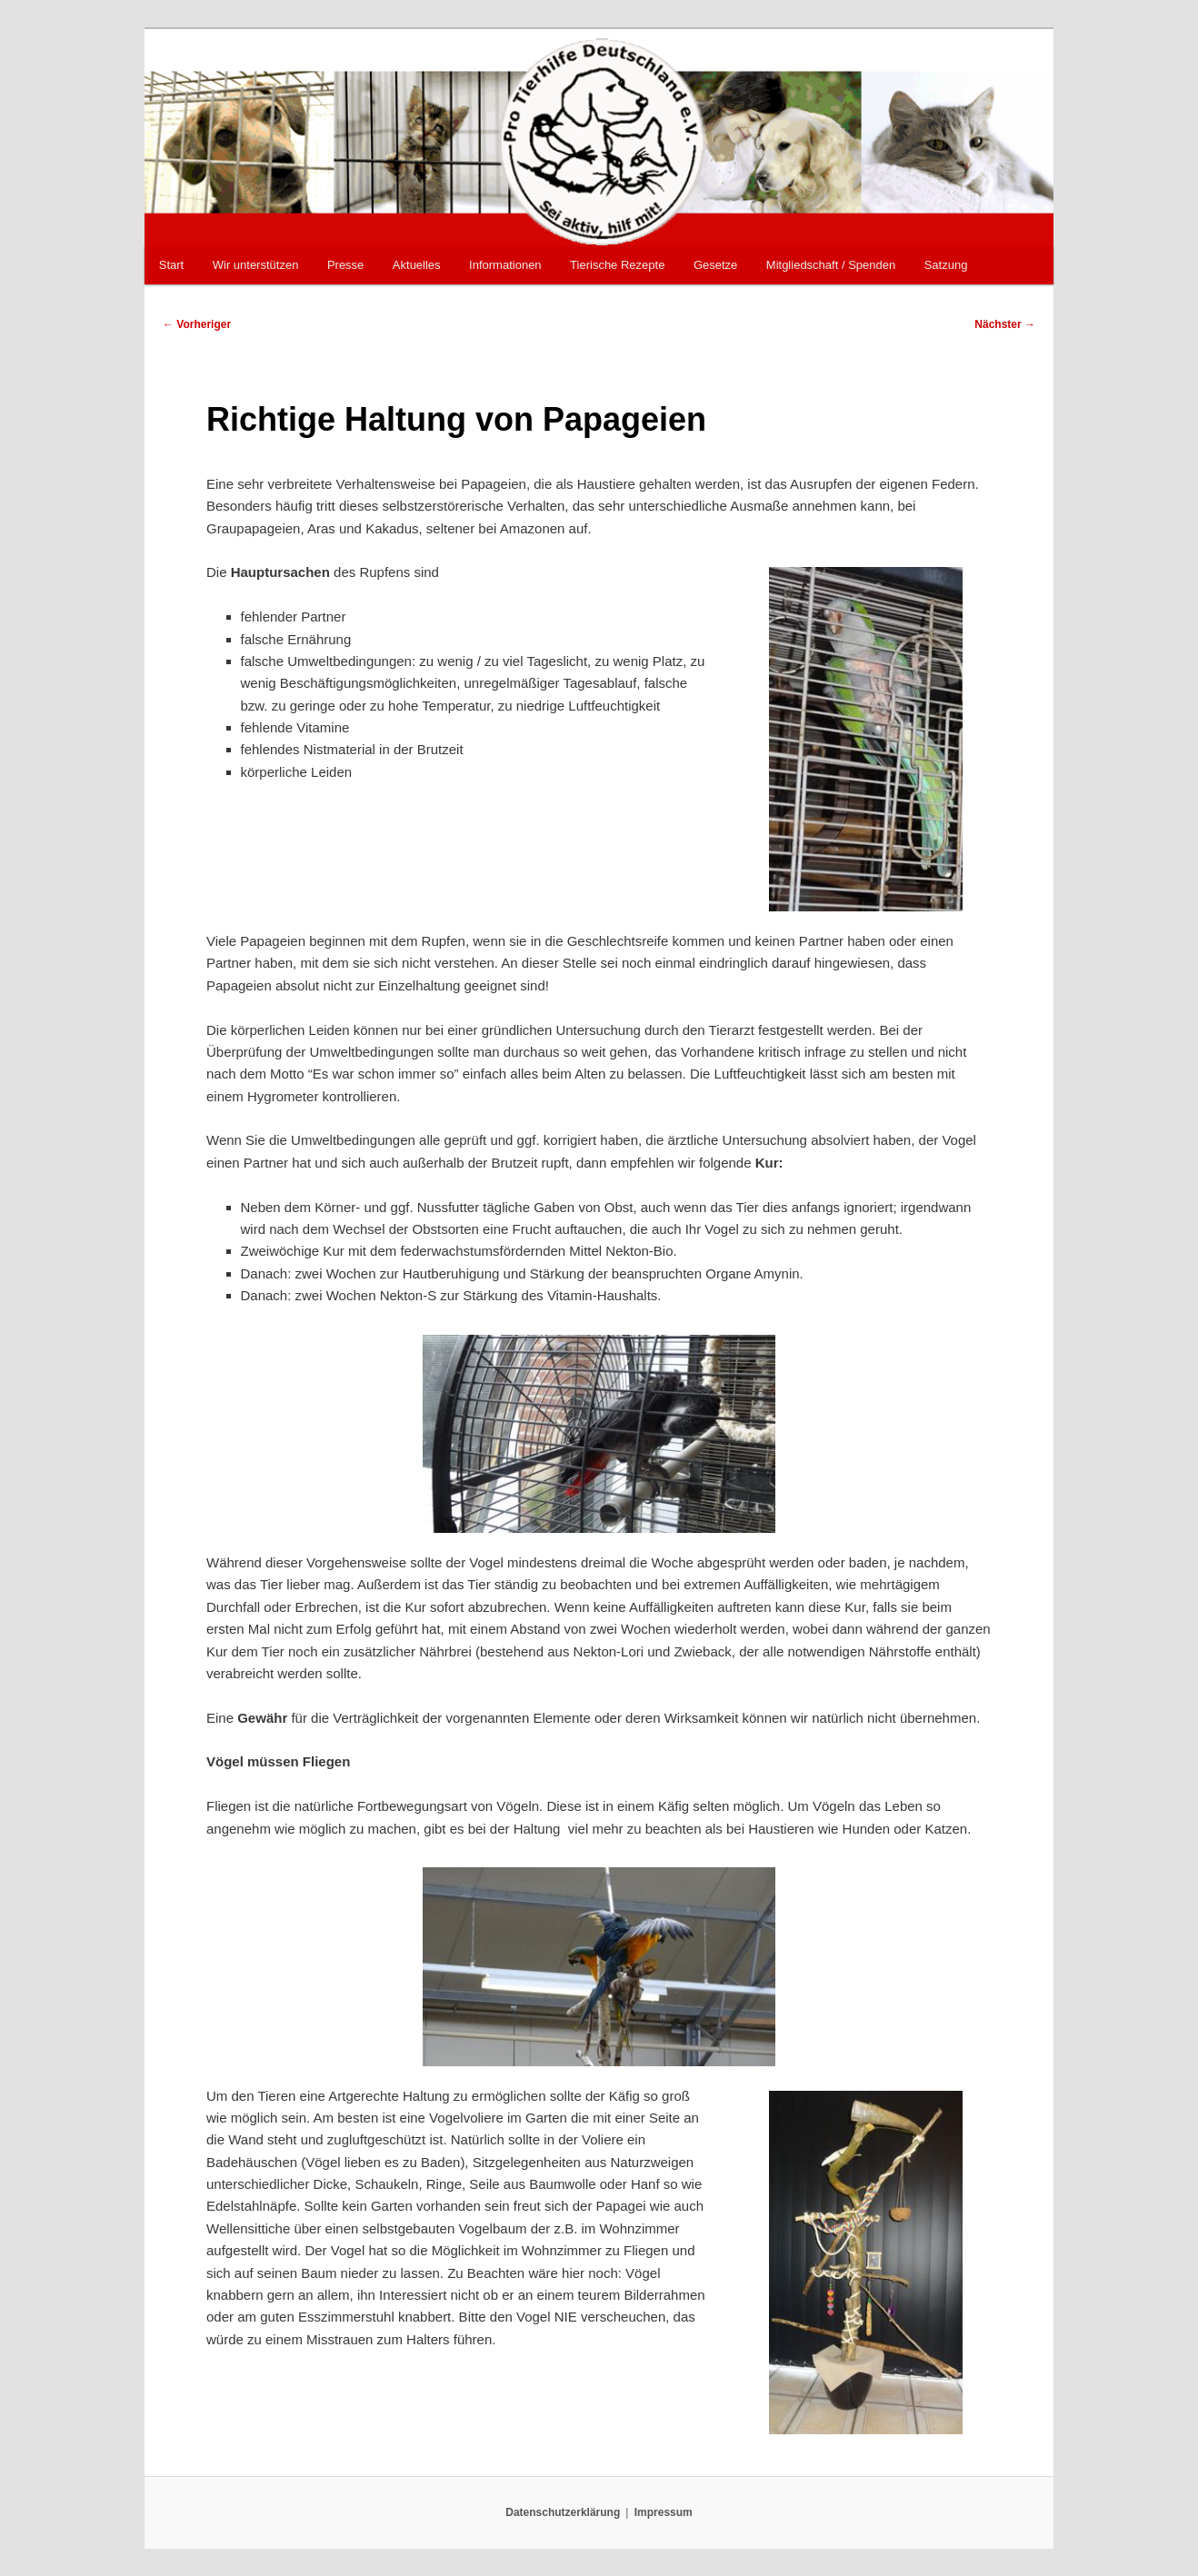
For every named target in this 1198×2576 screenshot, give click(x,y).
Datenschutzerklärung (562, 2512)
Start (171, 265)
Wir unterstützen (256, 265)
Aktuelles (417, 265)
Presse (345, 265)
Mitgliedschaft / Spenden (830, 265)
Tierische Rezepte (617, 265)
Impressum (663, 2512)
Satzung (946, 265)
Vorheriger (197, 324)
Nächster (1004, 324)
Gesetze (715, 265)
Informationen (505, 265)
